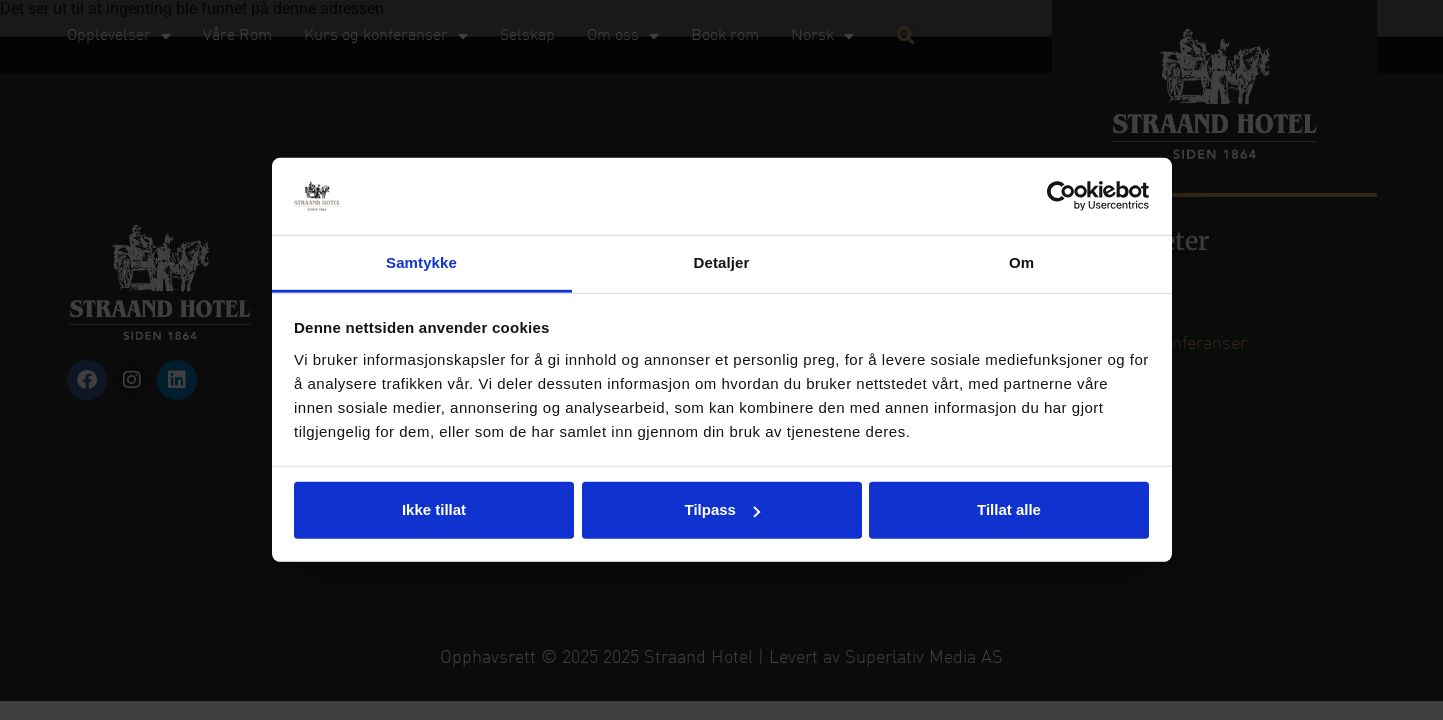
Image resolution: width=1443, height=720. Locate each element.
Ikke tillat (434, 509)
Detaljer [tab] (722, 262)
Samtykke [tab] (421, 262)
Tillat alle (1009, 509)
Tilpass (722, 509)
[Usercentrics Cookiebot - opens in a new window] (1061, 196)
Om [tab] (1021, 262)
